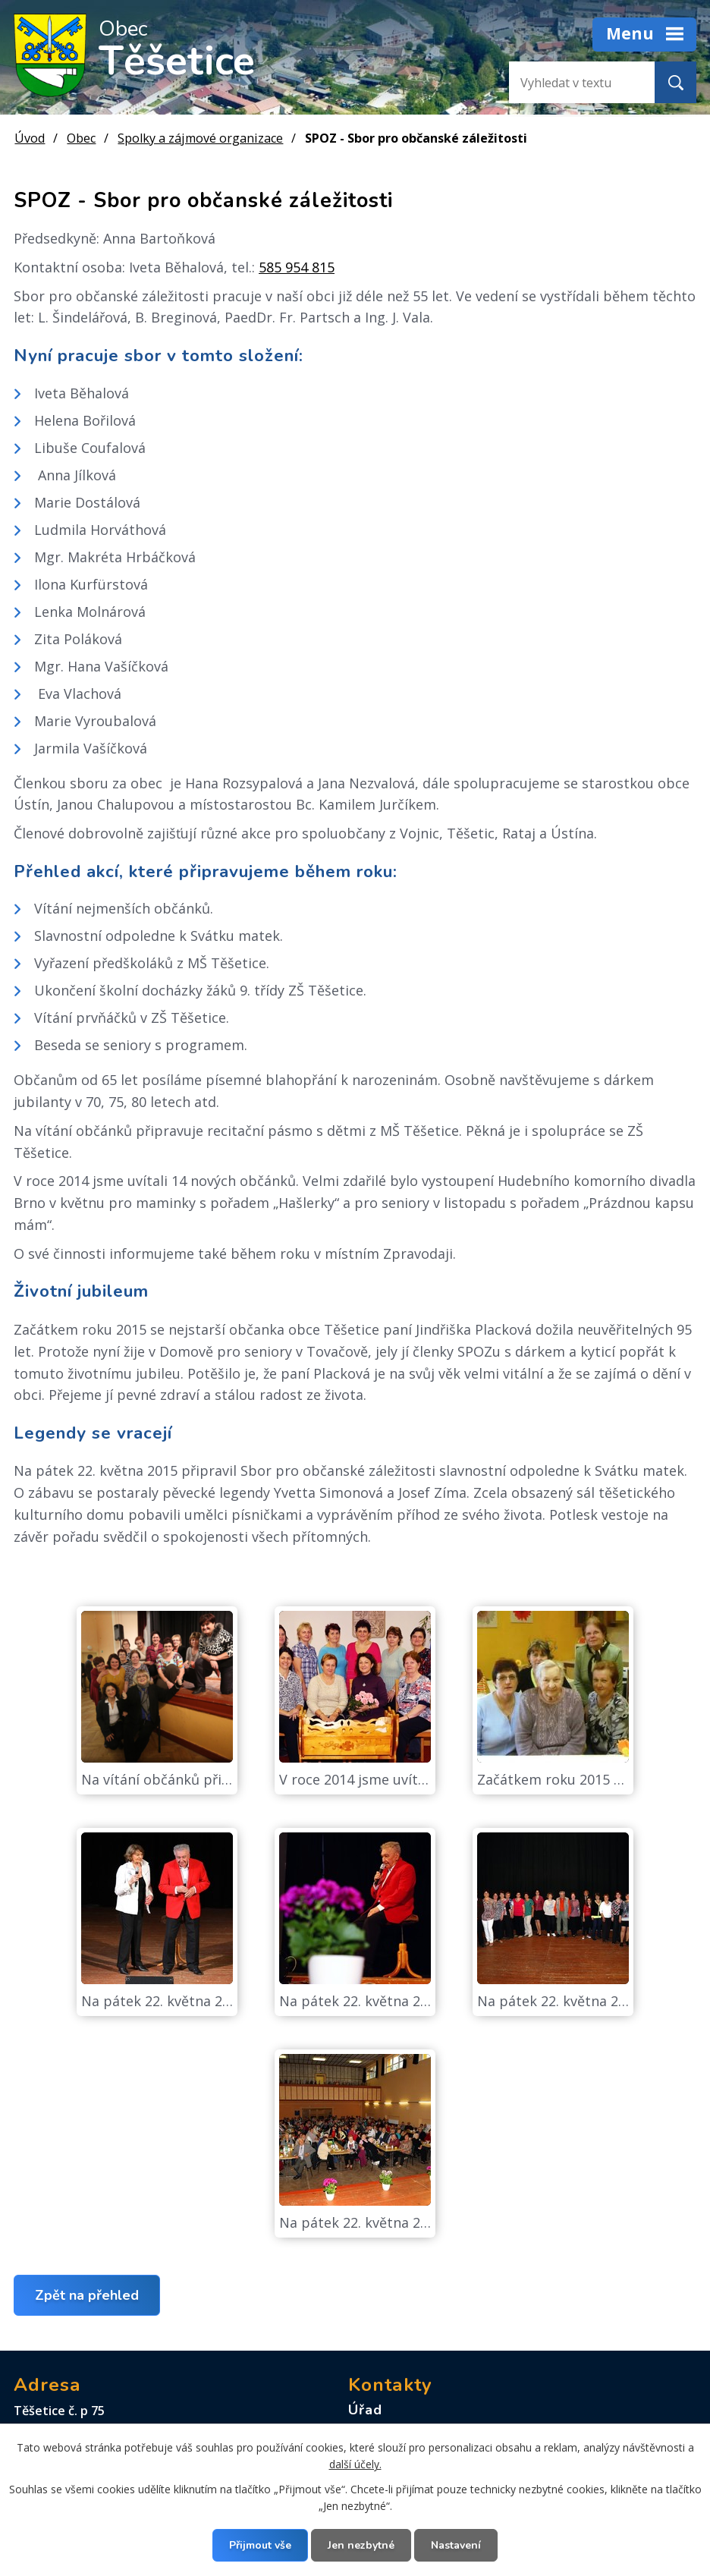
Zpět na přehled (87, 2295)
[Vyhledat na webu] (569, 82)
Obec (81, 138)
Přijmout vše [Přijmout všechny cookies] (260, 2545)
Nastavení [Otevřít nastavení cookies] (456, 2545)
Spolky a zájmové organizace (200, 138)
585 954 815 (297, 267)
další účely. (355, 2464)
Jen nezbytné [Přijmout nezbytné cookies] (361, 2545)
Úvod (29, 138)
